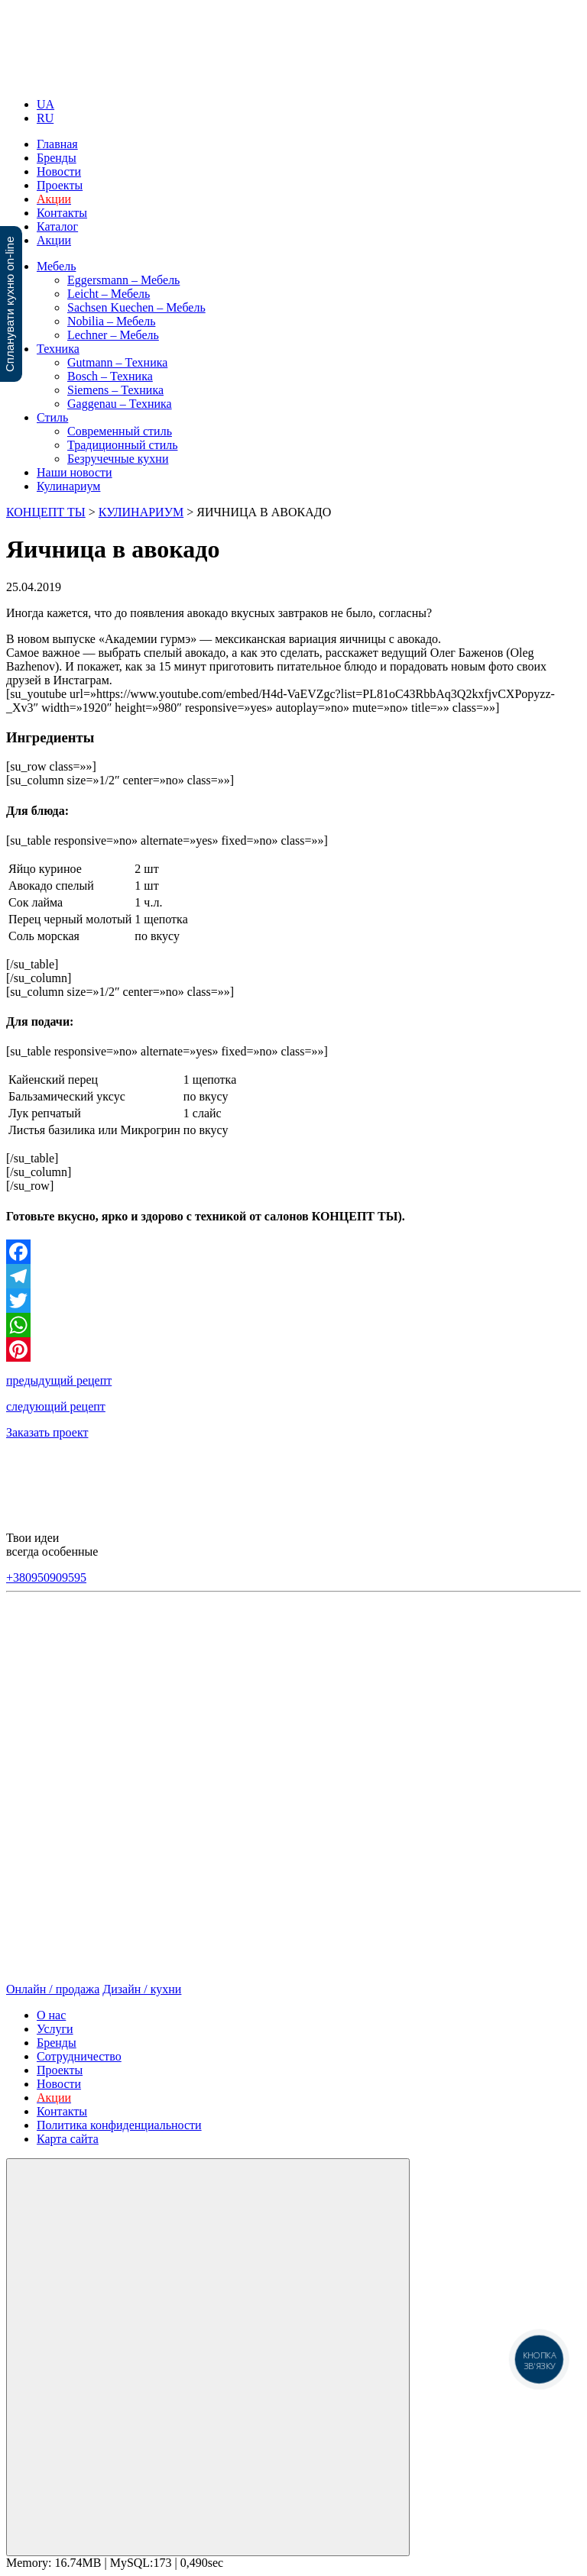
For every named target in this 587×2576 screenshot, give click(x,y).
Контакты (62, 212)
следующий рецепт (55, 1406)
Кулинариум (68, 486)
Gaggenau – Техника (119, 403)
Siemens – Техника (115, 389)
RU (45, 118)
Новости (59, 171)
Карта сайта (68, 2138)
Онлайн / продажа (52, 1989)
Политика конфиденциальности (119, 2125)
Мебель (56, 266)
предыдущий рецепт (59, 1380)
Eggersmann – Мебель (123, 279)
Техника (58, 348)
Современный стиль (119, 431)
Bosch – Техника (110, 376)
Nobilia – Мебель (111, 321)
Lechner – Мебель (113, 334)
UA (45, 104)
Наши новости (74, 472)
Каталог (57, 226)
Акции (54, 240)
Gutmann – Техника (117, 362)
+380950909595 (46, 1577)
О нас (51, 2015)
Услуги (55, 2028)
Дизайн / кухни (141, 1989)
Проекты (60, 185)
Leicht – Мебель (108, 293)
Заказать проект (47, 1432)
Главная (57, 143)
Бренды (56, 157)
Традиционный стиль (122, 444)
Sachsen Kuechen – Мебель (136, 307)
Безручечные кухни (117, 458)
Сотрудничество (79, 2056)
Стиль (52, 417)
